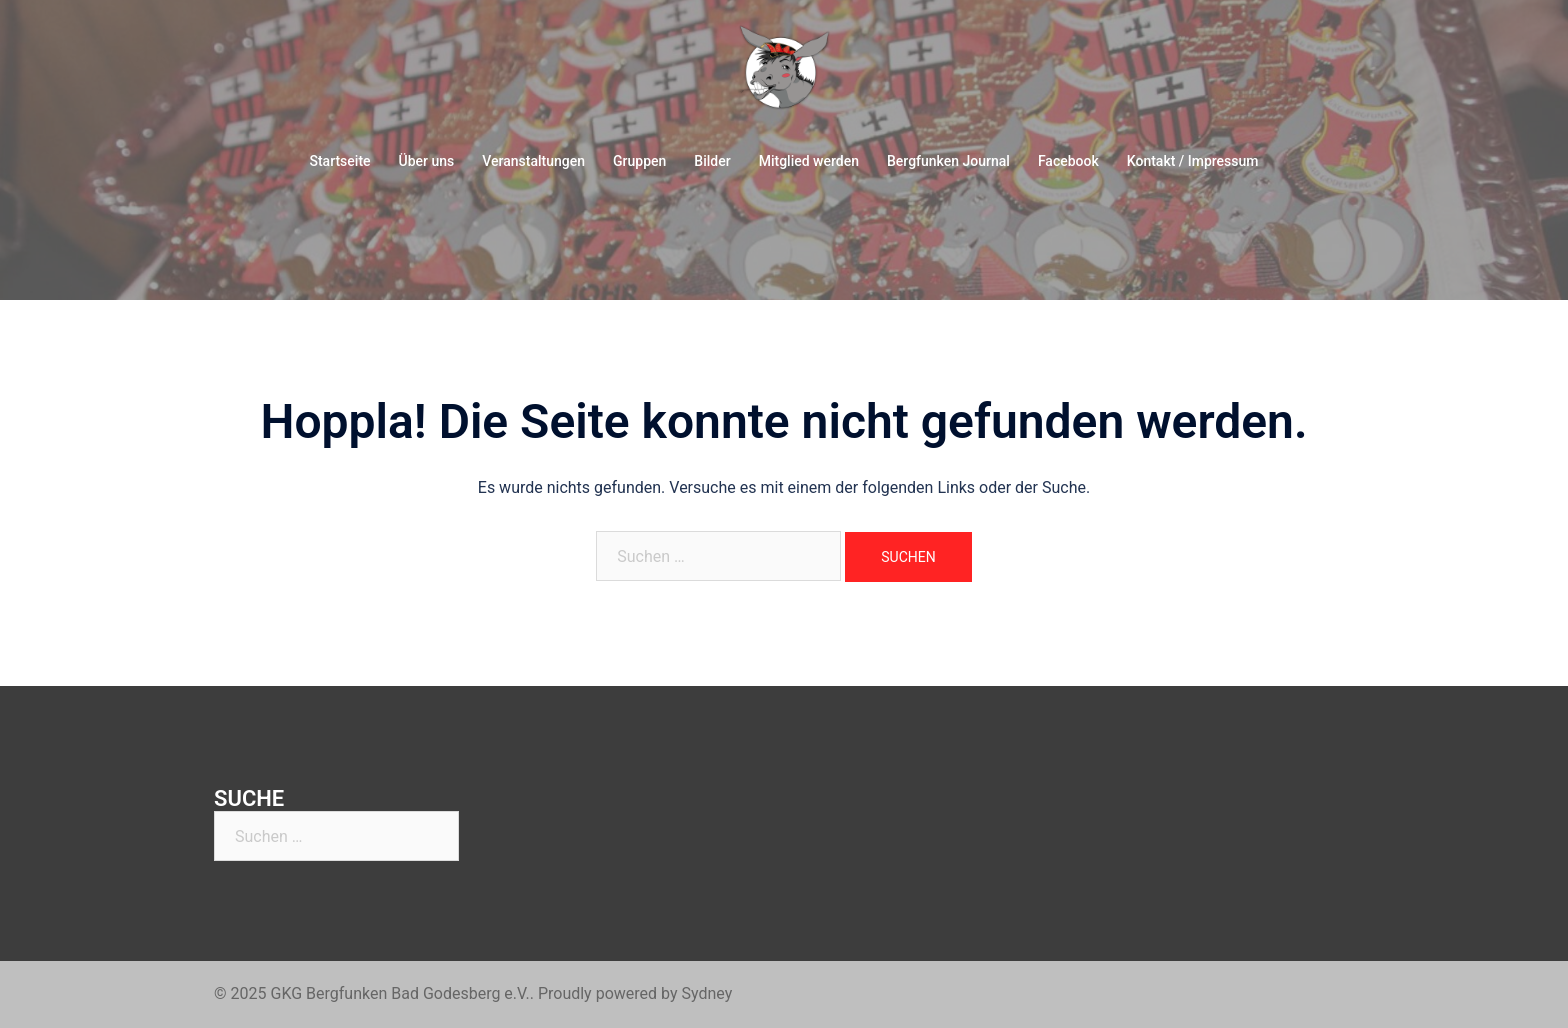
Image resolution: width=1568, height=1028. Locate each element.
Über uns (427, 161)
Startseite (339, 161)
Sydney (706, 993)
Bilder (712, 161)
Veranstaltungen (533, 161)
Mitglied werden (809, 161)
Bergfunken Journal (948, 161)
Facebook (1068, 161)
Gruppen (639, 161)
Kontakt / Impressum (1193, 161)
